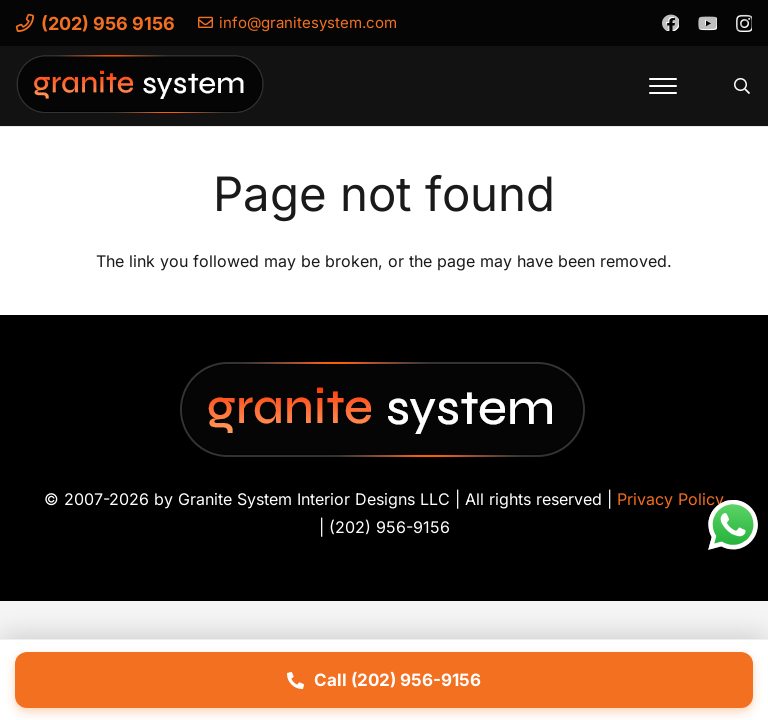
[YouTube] (707, 22)
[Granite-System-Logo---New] (141, 91)
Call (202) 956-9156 (384, 680)
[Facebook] (670, 22)
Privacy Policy (670, 499)
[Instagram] (743, 23)
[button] (663, 86)
